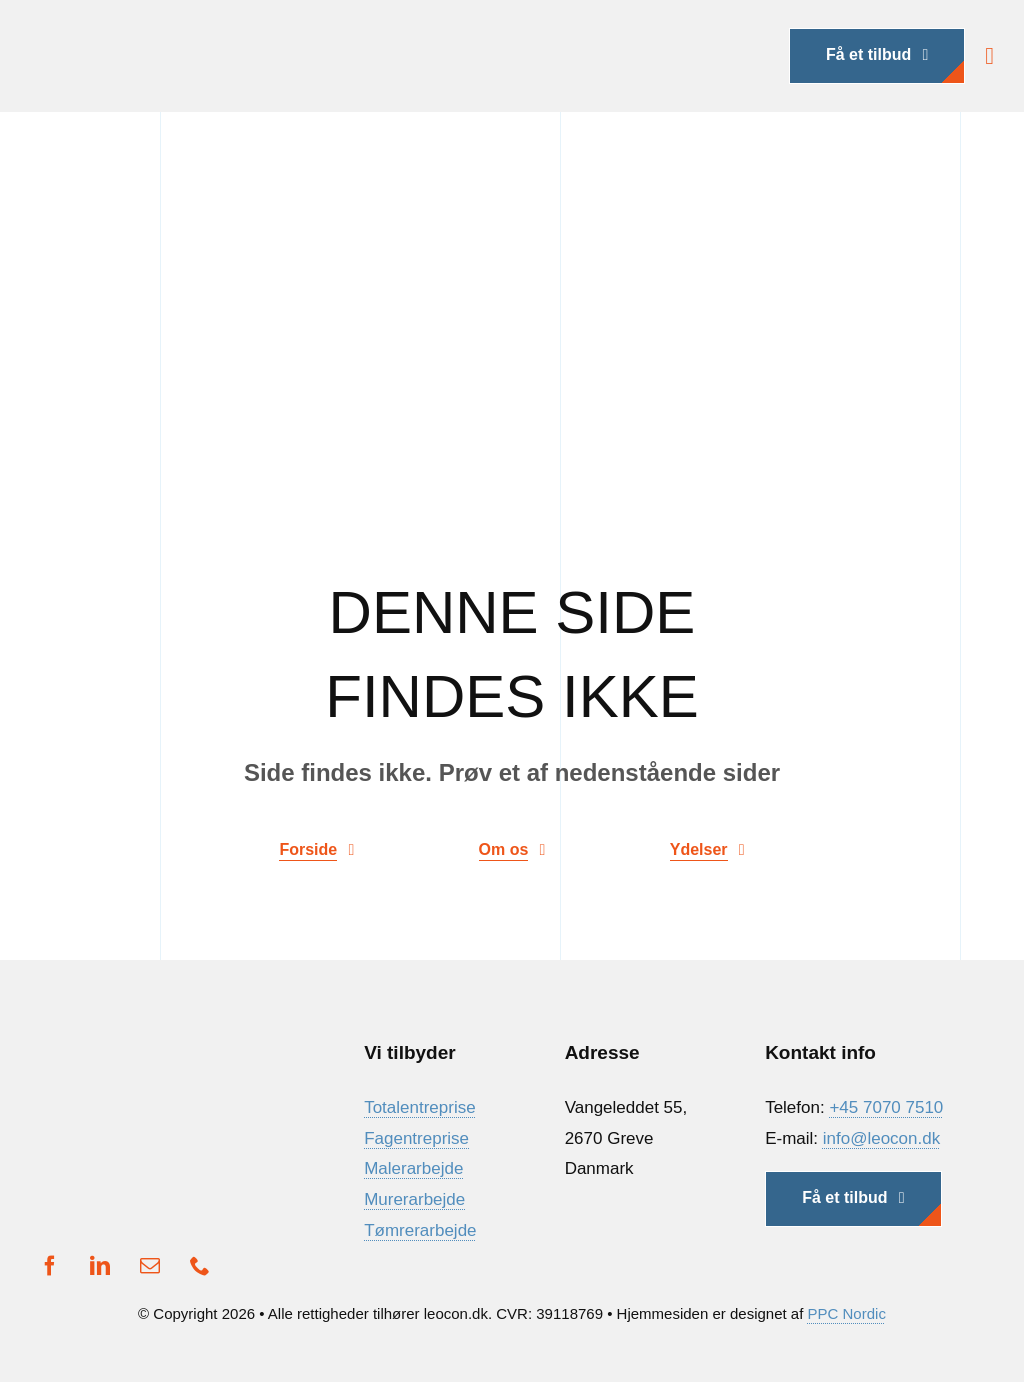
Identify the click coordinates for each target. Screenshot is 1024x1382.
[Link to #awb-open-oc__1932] (989, 56)
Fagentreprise (416, 1138)
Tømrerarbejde (420, 1230)
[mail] (150, 1266)
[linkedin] (100, 1266)
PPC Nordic (847, 1313)
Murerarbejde (414, 1199)
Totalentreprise (420, 1107)
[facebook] (50, 1266)
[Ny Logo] (190, 30)
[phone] (200, 1266)
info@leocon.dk (881, 1138)
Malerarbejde (413, 1168)
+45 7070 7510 (886, 1107)
